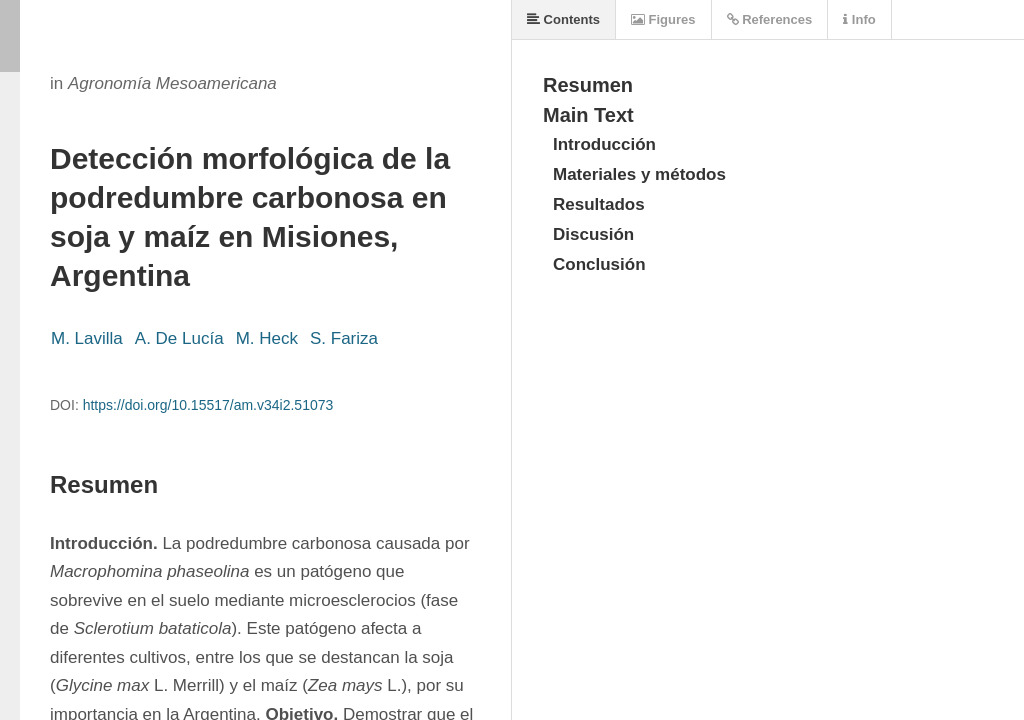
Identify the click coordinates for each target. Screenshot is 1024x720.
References (770, 19)
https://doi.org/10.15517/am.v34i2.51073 (208, 405)
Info (859, 19)
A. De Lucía (179, 338)
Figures (663, 19)
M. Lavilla (87, 338)
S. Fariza (344, 338)
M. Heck (267, 338)
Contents (563, 19)
